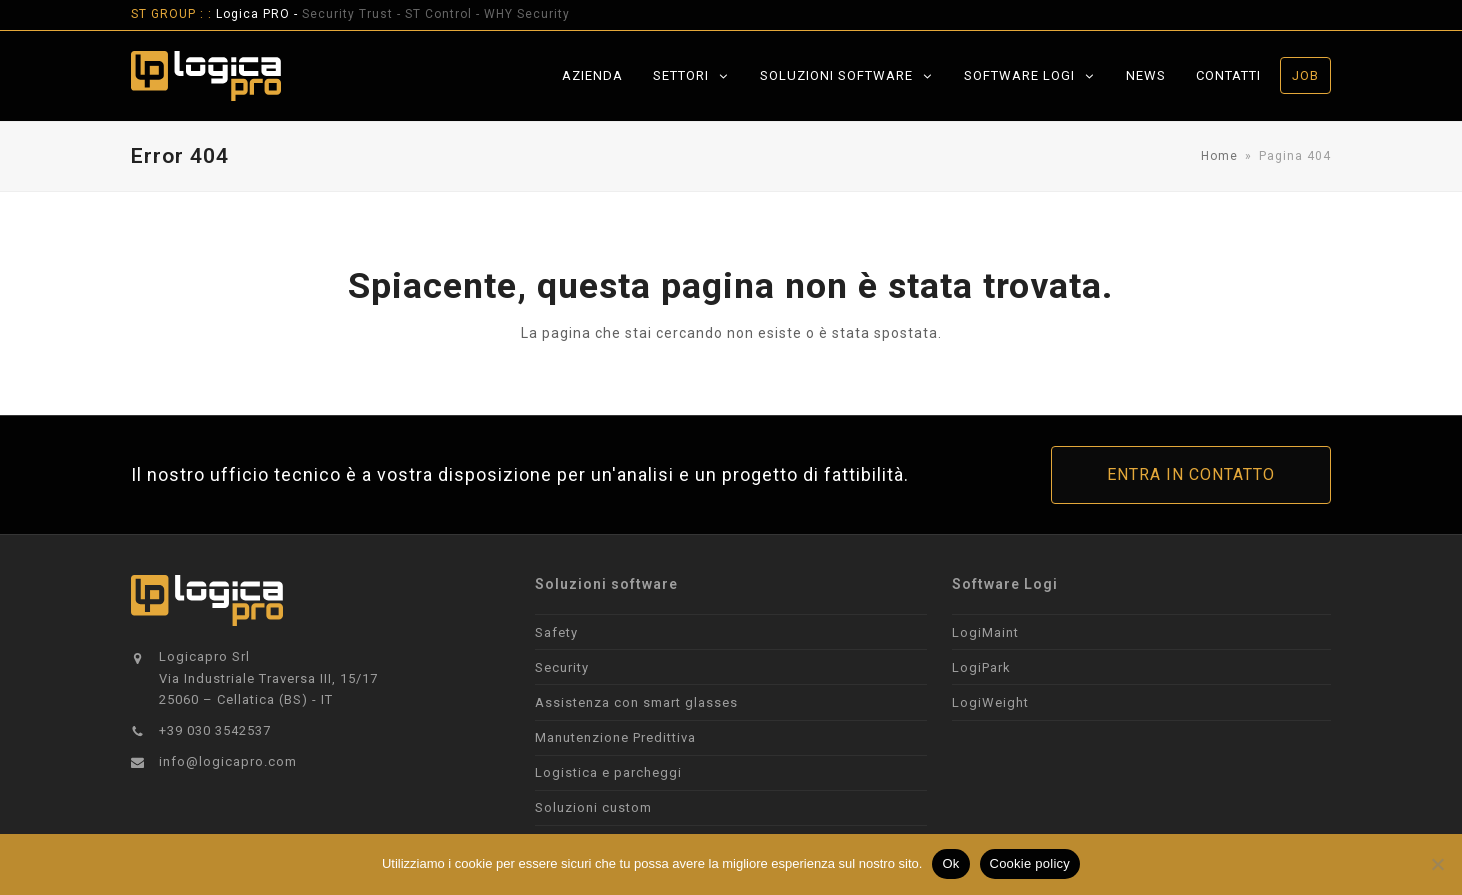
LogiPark (981, 667)
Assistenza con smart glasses (636, 702)
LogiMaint (985, 632)
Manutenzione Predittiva (615, 737)
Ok (950, 863)
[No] (1437, 864)
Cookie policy (1030, 863)
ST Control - (444, 14)
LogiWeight (990, 702)
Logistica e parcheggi (608, 772)
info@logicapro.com (228, 761)
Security (562, 667)
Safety (556, 632)
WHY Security (527, 14)
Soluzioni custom (593, 807)
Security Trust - (353, 14)
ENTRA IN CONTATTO (1191, 474)
